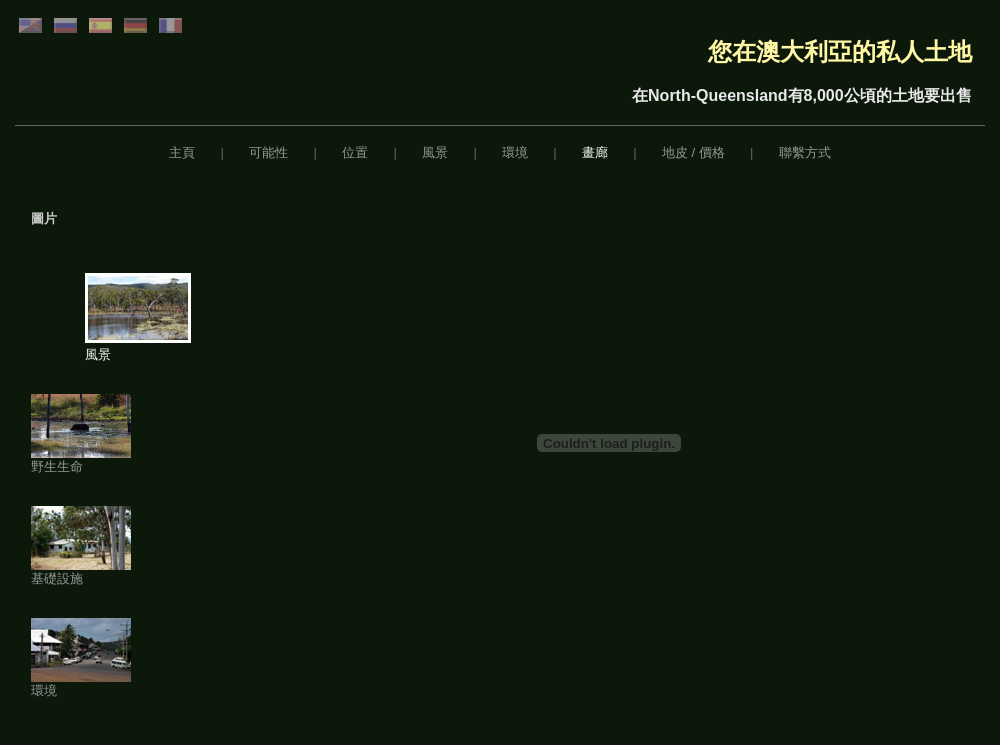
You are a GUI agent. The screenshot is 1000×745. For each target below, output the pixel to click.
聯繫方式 (805, 152)
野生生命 (81, 460)
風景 (435, 152)
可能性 (268, 152)
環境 (515, 152)
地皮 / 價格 (693, 152)
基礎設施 (81, 572)
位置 (355, 152)
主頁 (182, 152)
